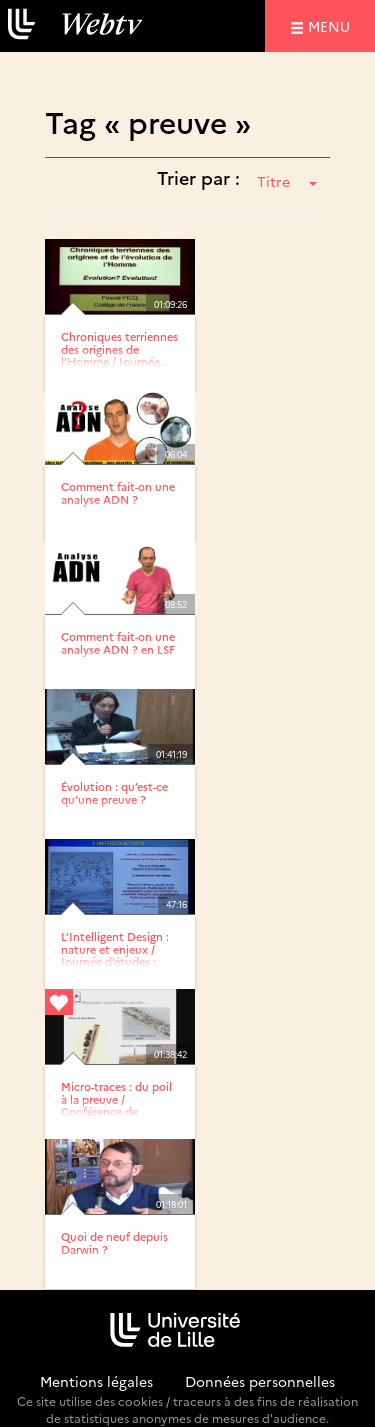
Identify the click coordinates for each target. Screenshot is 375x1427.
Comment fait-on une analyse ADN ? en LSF (118, 642)
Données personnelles (260, 1381)
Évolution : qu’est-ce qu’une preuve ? (114, 792)
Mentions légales (96, 1381)
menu (332, 25)
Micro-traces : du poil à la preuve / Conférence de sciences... (116, 1104)
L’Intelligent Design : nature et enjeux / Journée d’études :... (115, 948)
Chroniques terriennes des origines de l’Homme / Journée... (119, 348)
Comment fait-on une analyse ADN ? (118, 492)
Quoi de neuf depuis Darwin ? (114, 1242)
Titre (287, 181)
